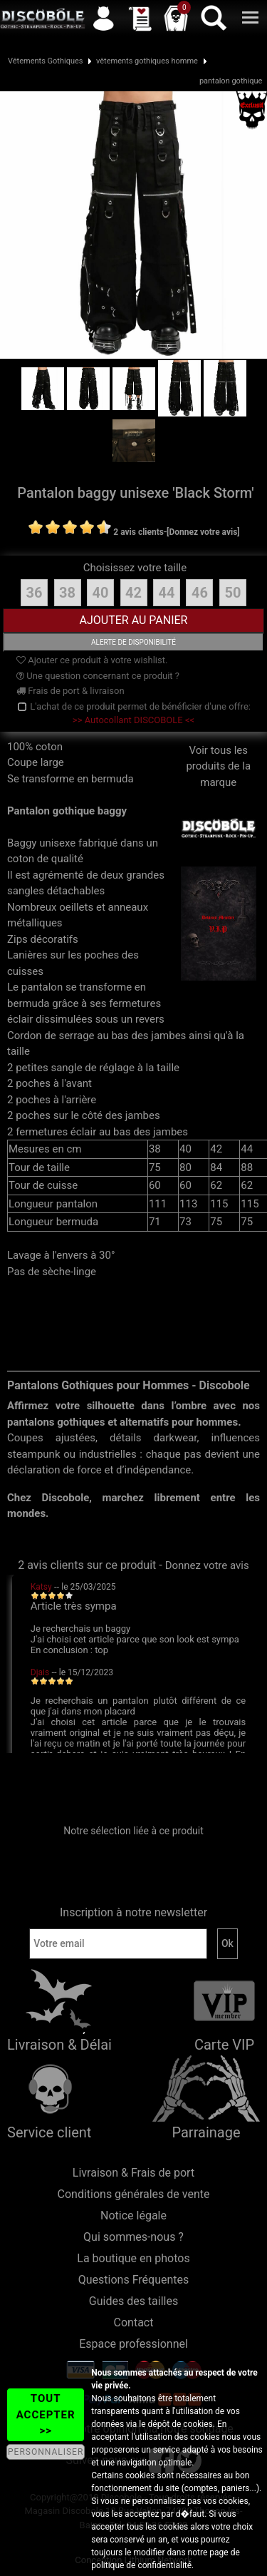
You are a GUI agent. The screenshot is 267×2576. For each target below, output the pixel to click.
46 (200, 592)
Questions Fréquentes (133, 2279)
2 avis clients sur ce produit (87, 1565)
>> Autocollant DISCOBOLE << (133, 720)
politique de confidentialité (141, 2565)
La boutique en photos (133, 2258)
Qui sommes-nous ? (133, 2237)
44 (167, 592)
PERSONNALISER (45, 2452)
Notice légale (133, 2215)
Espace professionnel (133, 2344)
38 (67, 592)
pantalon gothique (231, 81)
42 (133, 592)
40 (101, 592)
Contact (134, 2322)
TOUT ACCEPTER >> (45, 2414)
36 (34, 592)
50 (232, 592)
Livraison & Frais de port (133, 2172)
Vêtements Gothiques (45, 61)
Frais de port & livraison (70, 690)
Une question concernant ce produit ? (97, 675)
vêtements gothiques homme (147, 61)
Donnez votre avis (207, 1565)
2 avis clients (138, 532)
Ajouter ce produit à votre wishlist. (91, 660)
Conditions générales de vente (134, 2194)
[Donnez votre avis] (203, 532)
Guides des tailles (133, 2301)
